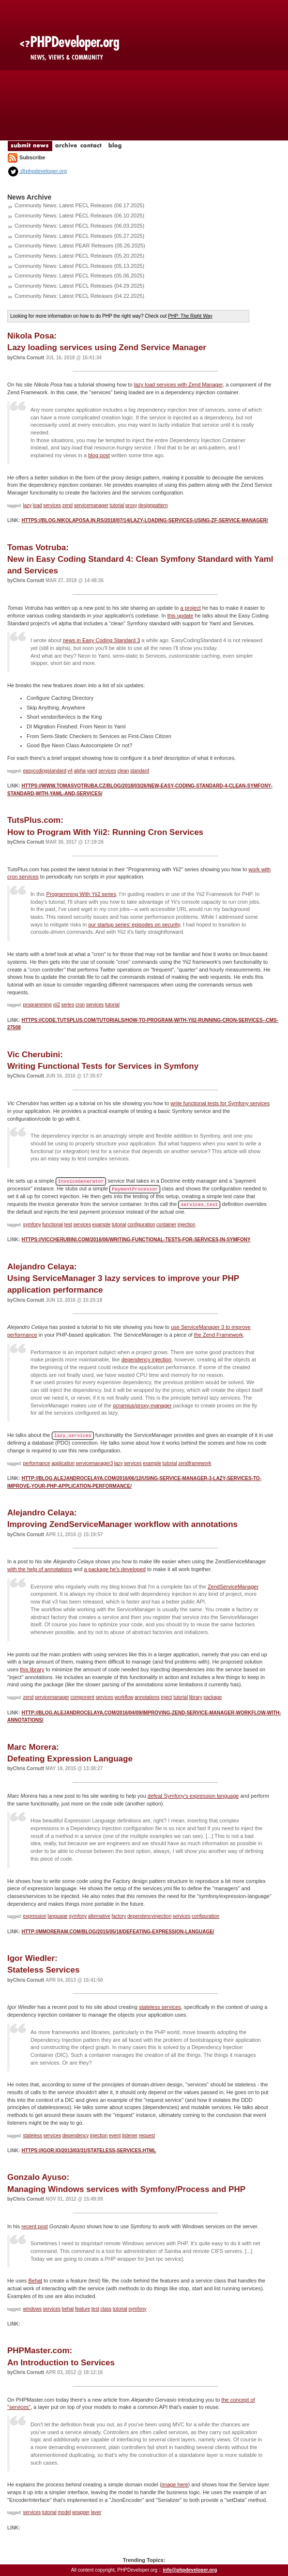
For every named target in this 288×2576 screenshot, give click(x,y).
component (82, 1697)
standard (139, 770)
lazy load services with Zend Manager (178, 384)
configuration (141, 1224)
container (166, 1224)
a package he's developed (114, 1569)
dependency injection (146, 1359)
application (63, 1463)
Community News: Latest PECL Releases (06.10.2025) (79, 215)
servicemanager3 (94, 1463)
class (105, 2309)
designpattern (153, 505)
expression (34, 1916)
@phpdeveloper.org (37, 171)
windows (32, 2309)
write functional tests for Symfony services (220, 1103)
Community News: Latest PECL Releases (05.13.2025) (79, 266)
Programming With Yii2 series (81, 894)
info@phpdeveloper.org (190, 2570)
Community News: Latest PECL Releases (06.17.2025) (79, 205)
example (101, 1224)
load (37, 505)
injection (187, 1224)
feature (82, 2309)
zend (67, 505)
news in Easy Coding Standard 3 (101, 640)
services (52, 505)
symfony (32, 1224)
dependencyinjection (149, 1916)
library (195, 1697)
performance (36, 1463)
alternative (99, 1916)
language (57, 1916)
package (212, 1697)
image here (175, 2484)
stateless (32, 2135)
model (64, 2512)
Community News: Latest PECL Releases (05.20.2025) (79, 256)
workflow (124, 1697)
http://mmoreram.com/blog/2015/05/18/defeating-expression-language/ (117, 1931)
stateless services (160, 2007)
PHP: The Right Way (190, 316)
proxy (131, 505)
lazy (27, 505)
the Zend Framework (218, 1335)
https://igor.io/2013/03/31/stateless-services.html (88, 2150)
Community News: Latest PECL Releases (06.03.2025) (79, 226)
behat (68, 2309)
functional (52, 1224)
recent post (34, 2226)
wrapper (81, 2512)
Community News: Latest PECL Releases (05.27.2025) (79, 236)
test (68, 1224)
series (68, 1004)
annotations (147, 1697)
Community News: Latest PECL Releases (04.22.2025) (79, 296)
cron (80, 1004)
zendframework (194, 1463)
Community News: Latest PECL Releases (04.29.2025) (79, 286)
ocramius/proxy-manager (142, 1405)
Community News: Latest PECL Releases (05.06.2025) (79, 275)
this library (32, 1669)
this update (180, 615)
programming (37, 1004)
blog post (99, 455)
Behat (35, 2280)
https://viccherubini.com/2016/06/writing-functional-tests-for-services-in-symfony (135, 1239)
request (147, 2135)
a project (191, 608)
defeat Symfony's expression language (193, 1796)
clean (123, 770)
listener (129, 2135)
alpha (80, 770)
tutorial (116, 505)
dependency (75, 2135)
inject (166, 1697)
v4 (70, 770)
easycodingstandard (45, 770)
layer (96, 2512)
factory (118, 1916)
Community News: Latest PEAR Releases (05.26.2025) (80, 245)
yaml (92, 770)
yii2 (56, 1004)
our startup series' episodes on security (134, 924)
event (115, 2135)
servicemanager (91, 505)
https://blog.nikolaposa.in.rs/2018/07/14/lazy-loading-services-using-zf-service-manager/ (144, 520)
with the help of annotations (39, 1569)
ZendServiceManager (233, 1586)
